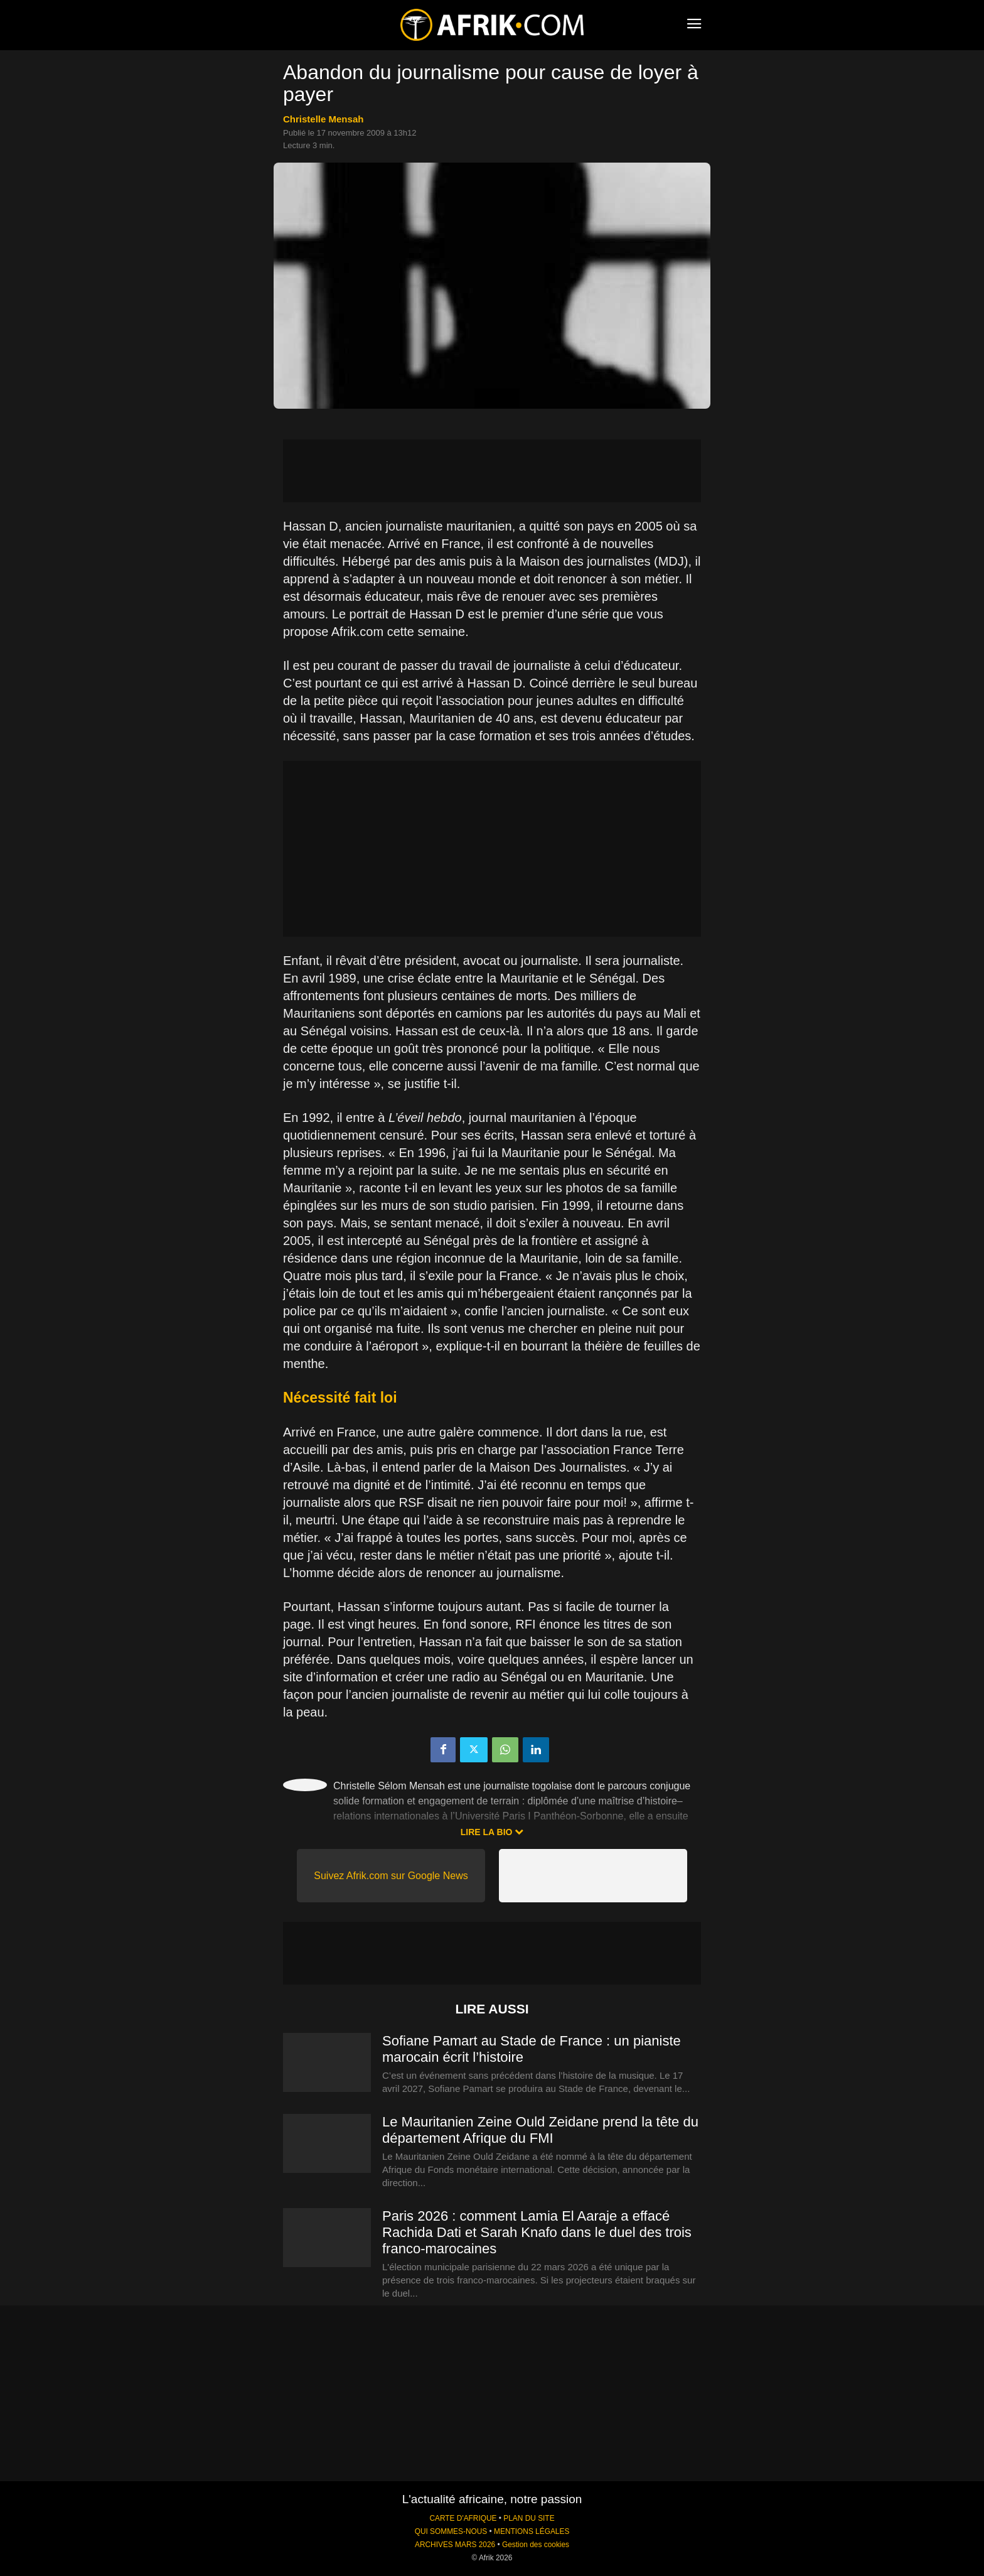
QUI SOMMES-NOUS (451, 2531)
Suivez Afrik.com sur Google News (391, 1875)
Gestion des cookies (535, 2544)
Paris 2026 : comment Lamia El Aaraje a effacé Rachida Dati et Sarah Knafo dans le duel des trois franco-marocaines (537, 2232)
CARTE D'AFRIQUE (462, 2518)
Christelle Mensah (323, 119)
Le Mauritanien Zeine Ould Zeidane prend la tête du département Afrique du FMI (540, 2130)
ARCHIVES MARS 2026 (455, 2544)
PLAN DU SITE (528, 2518)
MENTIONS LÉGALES (531, 2531)
